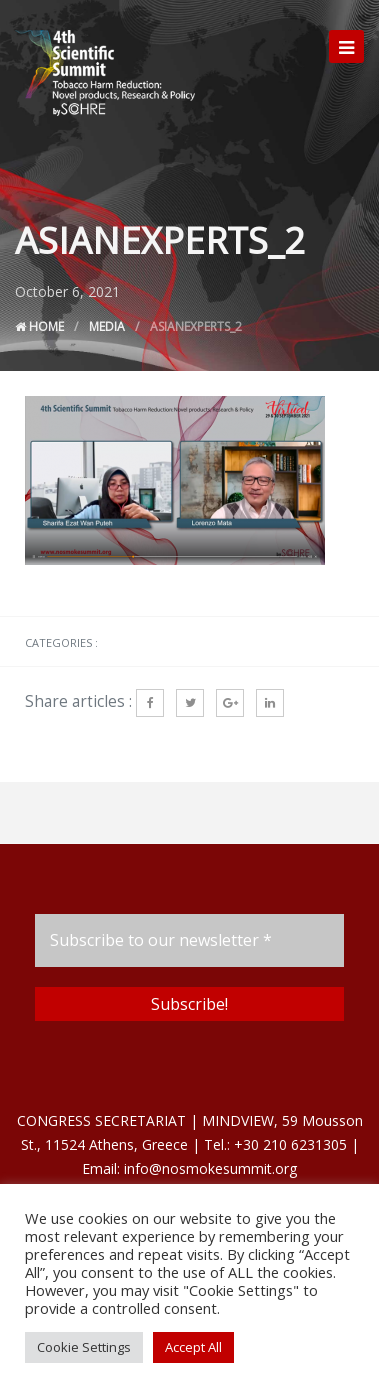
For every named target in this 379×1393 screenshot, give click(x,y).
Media (107, 326)
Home (39, 326)
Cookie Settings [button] (84, 1347)
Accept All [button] (193, 1347)
